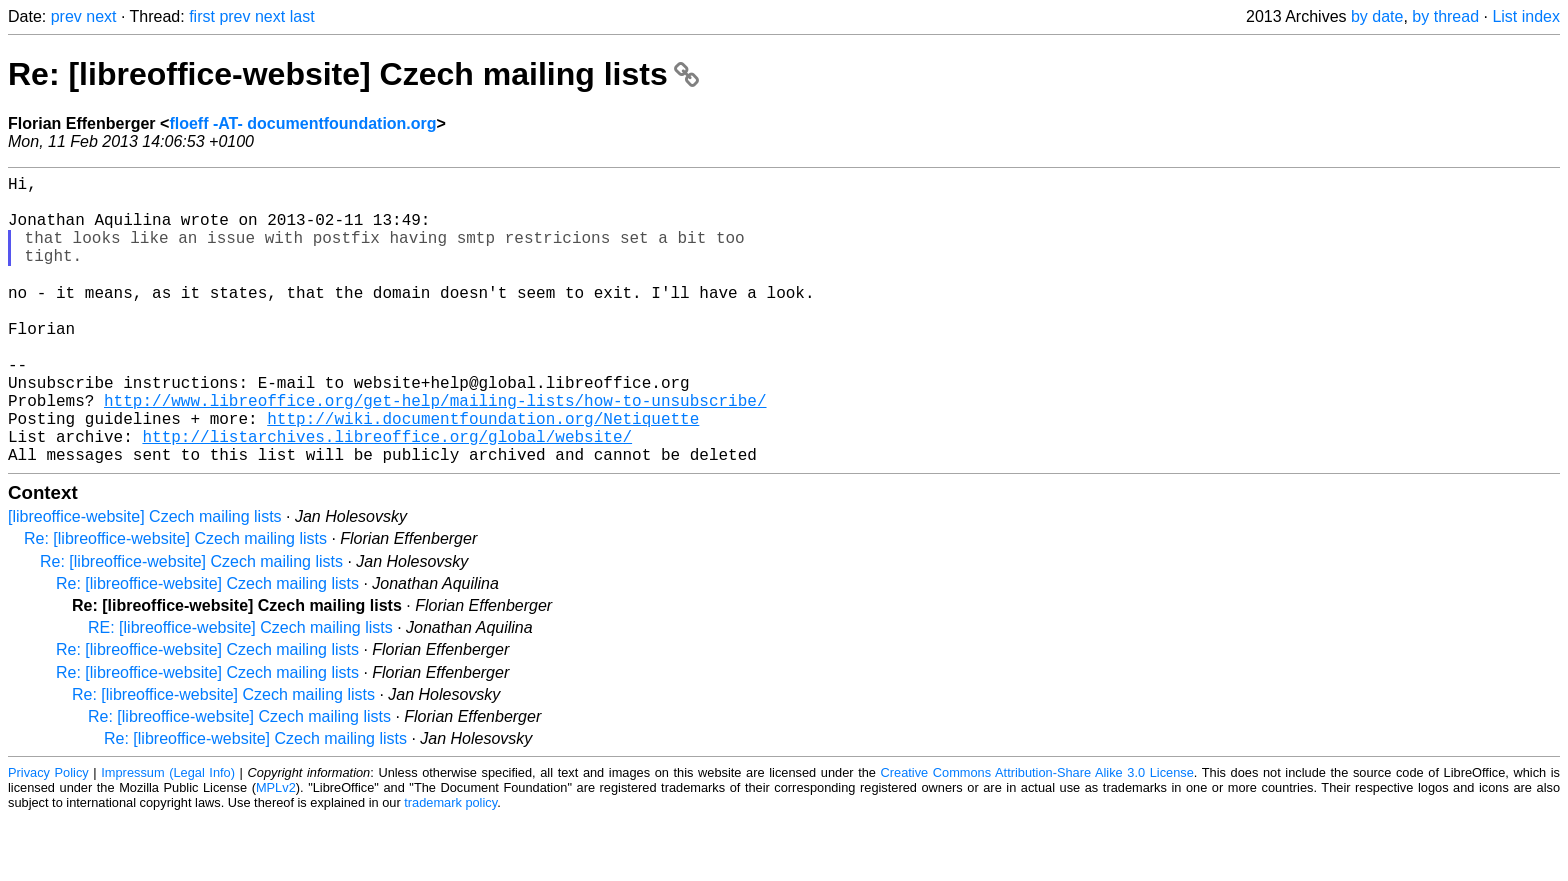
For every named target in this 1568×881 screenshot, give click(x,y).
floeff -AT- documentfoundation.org (302, 123)
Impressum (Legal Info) (168, 835)
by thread (1445, 16)
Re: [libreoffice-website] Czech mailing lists (353, 74)
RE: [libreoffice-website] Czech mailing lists (240, 690)
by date (1377, 16)
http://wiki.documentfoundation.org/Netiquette (483, 473)
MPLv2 (276, 850)
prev (66, 16)
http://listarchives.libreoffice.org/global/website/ (387, 495)
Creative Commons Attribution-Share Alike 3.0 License (1037, 835)
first (202, 16)
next (101, 16)
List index (1526, 16)
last (302, 16)
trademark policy (450, 865)
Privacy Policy (48, 835)
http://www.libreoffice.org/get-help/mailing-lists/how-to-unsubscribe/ (435, 451)
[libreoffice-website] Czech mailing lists (145, 579)
